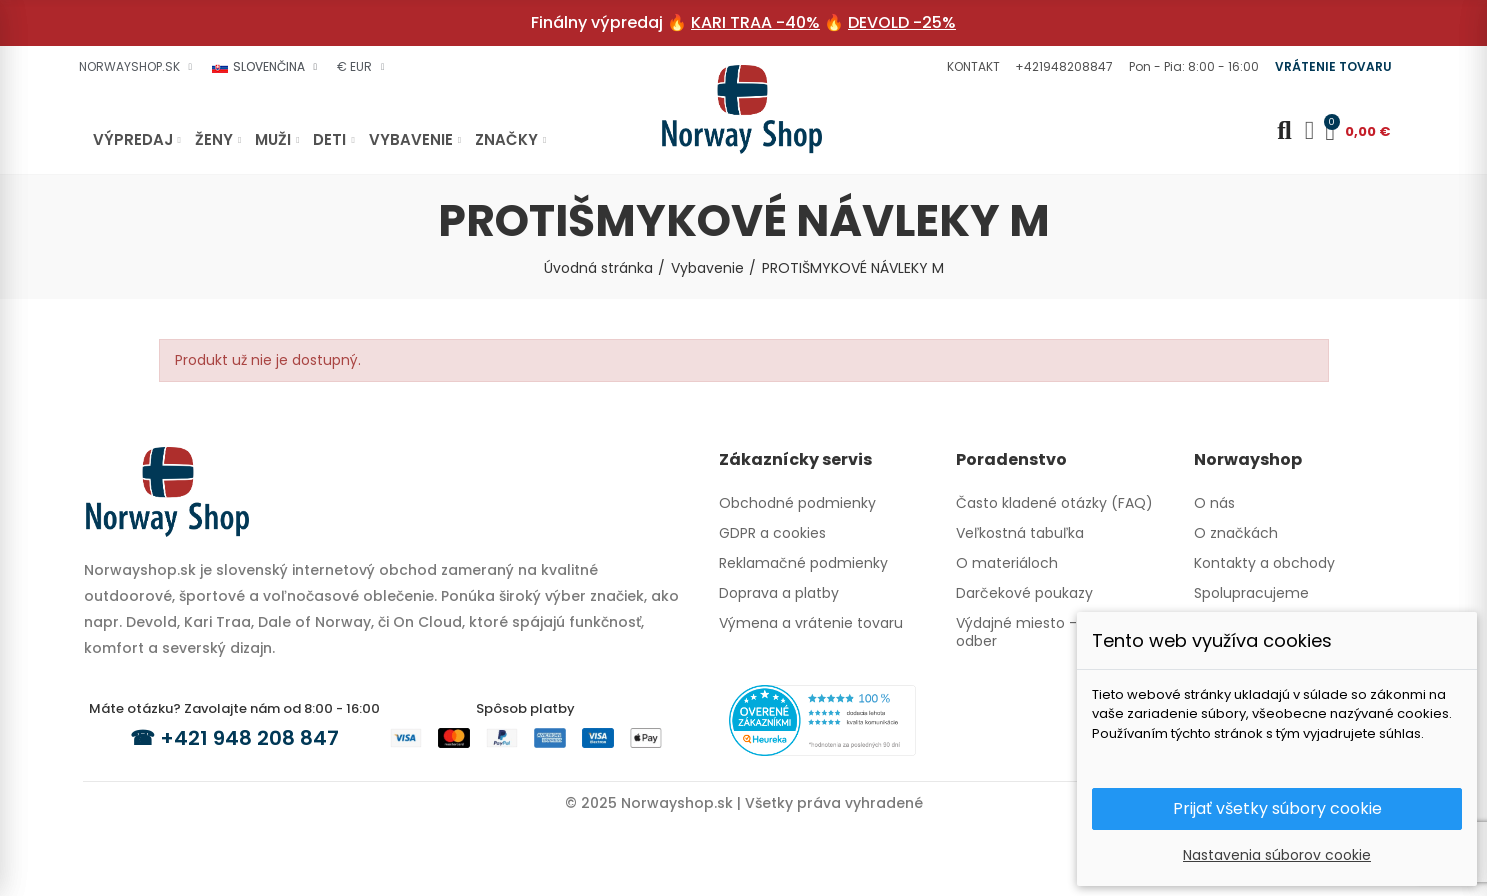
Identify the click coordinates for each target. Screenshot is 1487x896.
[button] (971, 67)
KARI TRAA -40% (755, 22)
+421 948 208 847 (249, 738)
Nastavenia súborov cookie (1277, 855)
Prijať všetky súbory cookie (1277, 808)
